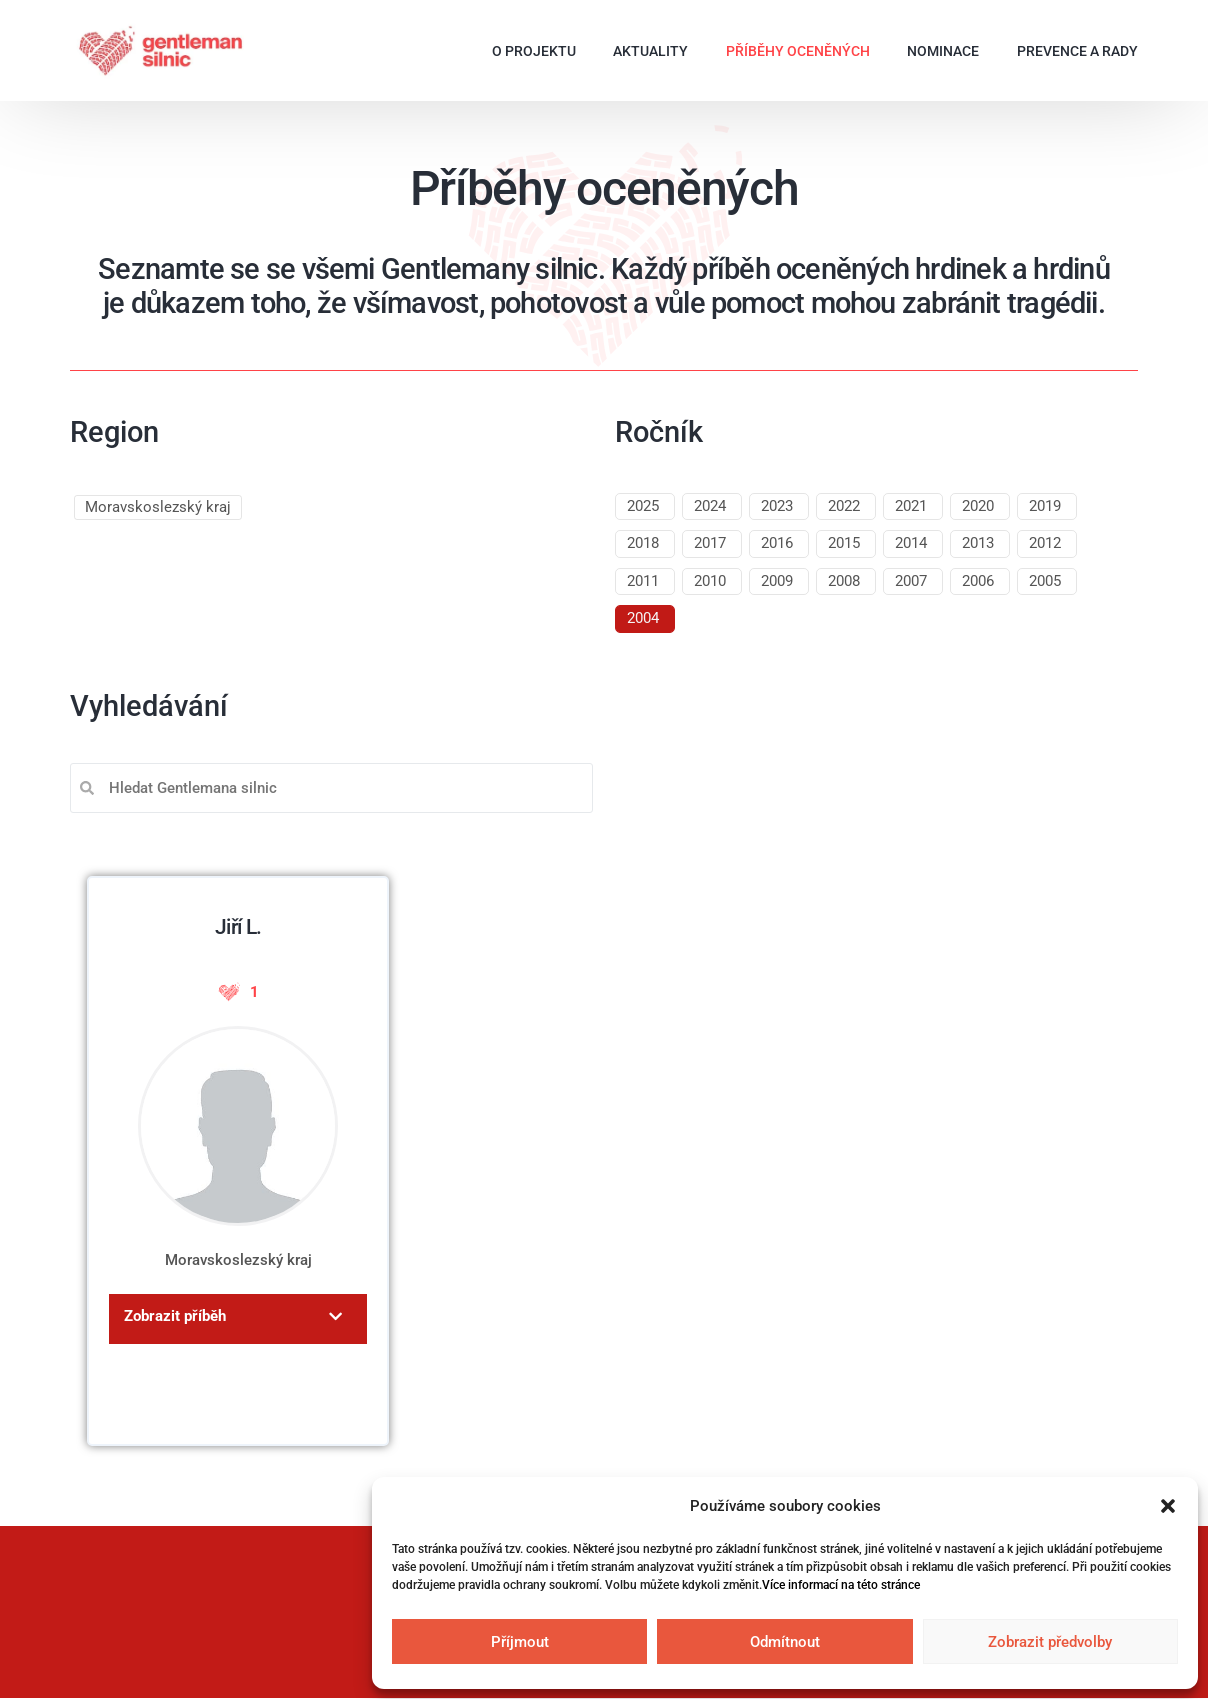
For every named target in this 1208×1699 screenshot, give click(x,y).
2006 (978, 581)
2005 (1045, 581)
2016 (777, 543)
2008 (844, 581)
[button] (1168, 1506)
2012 (1045, 543)
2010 (710, 581)
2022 (844, 506)
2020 (978, 506)
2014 (911, 543)
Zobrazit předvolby (1050, 1642)
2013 (978, 543)
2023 (777, 506)
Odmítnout (785, 1642)
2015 (844, 543)
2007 (911, 581)
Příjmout (520, 1642)
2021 (911, 506)
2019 (1045, 506)
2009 (777, 581)
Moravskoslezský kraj (158, 507)
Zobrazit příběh (175, 1316)
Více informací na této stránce (841, 1585)
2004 (643, 618)
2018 (643, 543)
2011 (643, 581)
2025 (643, 506)
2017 (710, 543)
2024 (710, 506)
